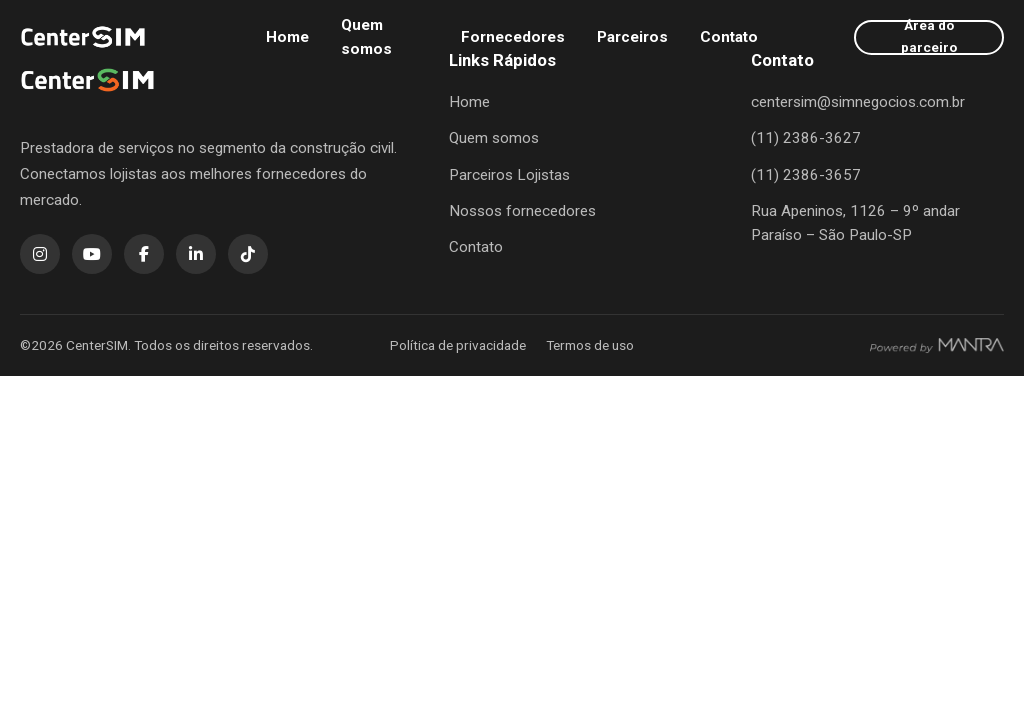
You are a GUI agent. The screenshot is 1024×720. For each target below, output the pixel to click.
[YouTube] (92, 254)
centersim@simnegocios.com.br (858, 102)
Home (287, 37)
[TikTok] (248, 254)
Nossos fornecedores (522, 211)
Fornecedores (513, 37)
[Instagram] (40, 254)
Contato (729, 37)
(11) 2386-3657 (806, 175)
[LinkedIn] (196, 254)
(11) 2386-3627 (806, 138)
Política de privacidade (458, 345)
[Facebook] (144, 254)
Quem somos (366, 37)
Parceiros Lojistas (509, 175)
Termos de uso (590, 345)
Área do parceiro (929, 36)
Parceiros (632, 37)
